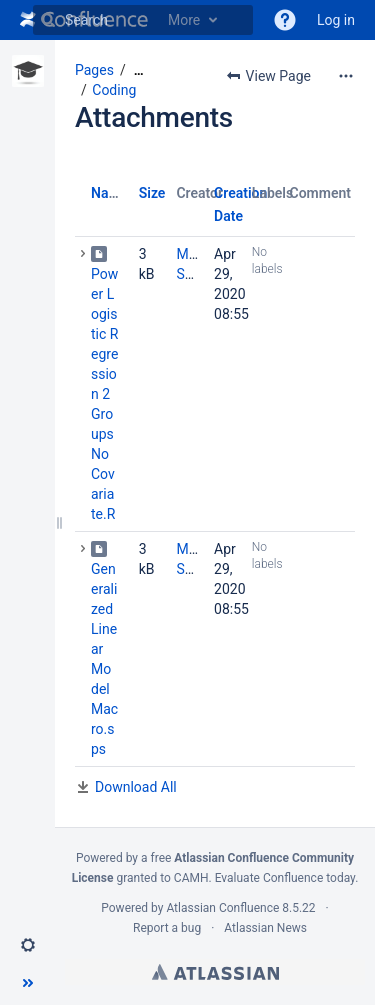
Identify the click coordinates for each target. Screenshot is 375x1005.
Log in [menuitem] (336, 20)
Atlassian (215, 972)
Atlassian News (265, 928)
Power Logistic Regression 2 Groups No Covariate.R (104, 394)
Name (109, 193)
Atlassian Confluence (222, 908)
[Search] (48, 20)
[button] (285, 20)
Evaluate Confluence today (285, 878)
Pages (94, 70)
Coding (114, 90)
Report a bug (167, 928)
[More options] (346, 76)
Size (152, 193)
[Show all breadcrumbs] (139, 70)
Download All (136, 787)
